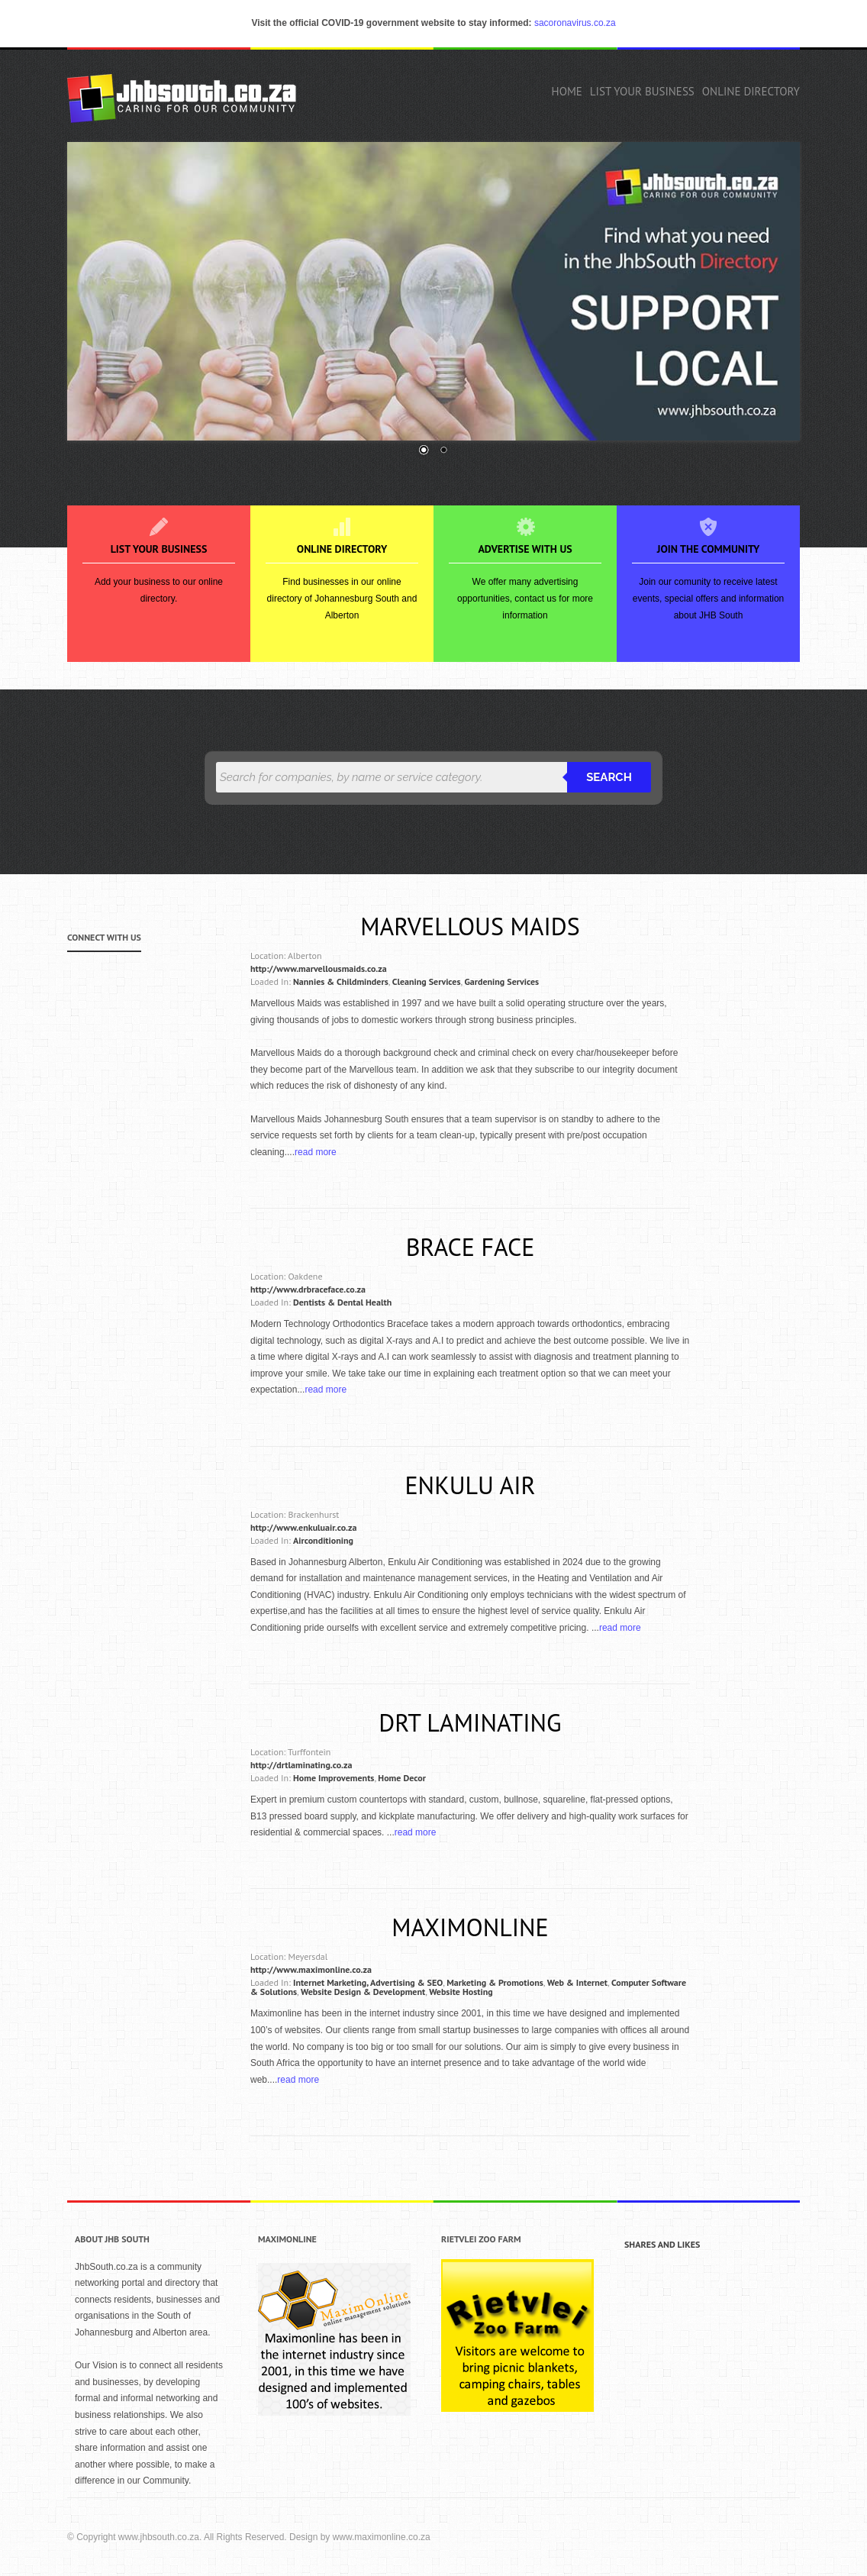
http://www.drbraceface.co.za (308, 1289)
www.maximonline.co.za (381, 2537)
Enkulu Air (469, 1485)
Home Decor (402, 1778)
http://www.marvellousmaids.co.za (318, 968)
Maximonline (470, 1927)
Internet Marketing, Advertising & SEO (368, 1982)
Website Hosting (461, 1991)
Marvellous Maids (469, 926)
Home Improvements (333, 1778)
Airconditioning (323, 1540)
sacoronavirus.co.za (575, 23)
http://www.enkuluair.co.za (303, 1527)
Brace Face (470, 1247)
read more (316, 1152)
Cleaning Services (426, 981)
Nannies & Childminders (340, 981)
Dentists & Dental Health (342, 1302)
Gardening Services (502, 981)
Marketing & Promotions (494, 1982)
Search (609, 777)
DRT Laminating (470, 1722)
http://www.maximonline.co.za (311, 1969)
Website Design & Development (363, 1991)
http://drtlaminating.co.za (301, 1765)
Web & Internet (577, 1982)
